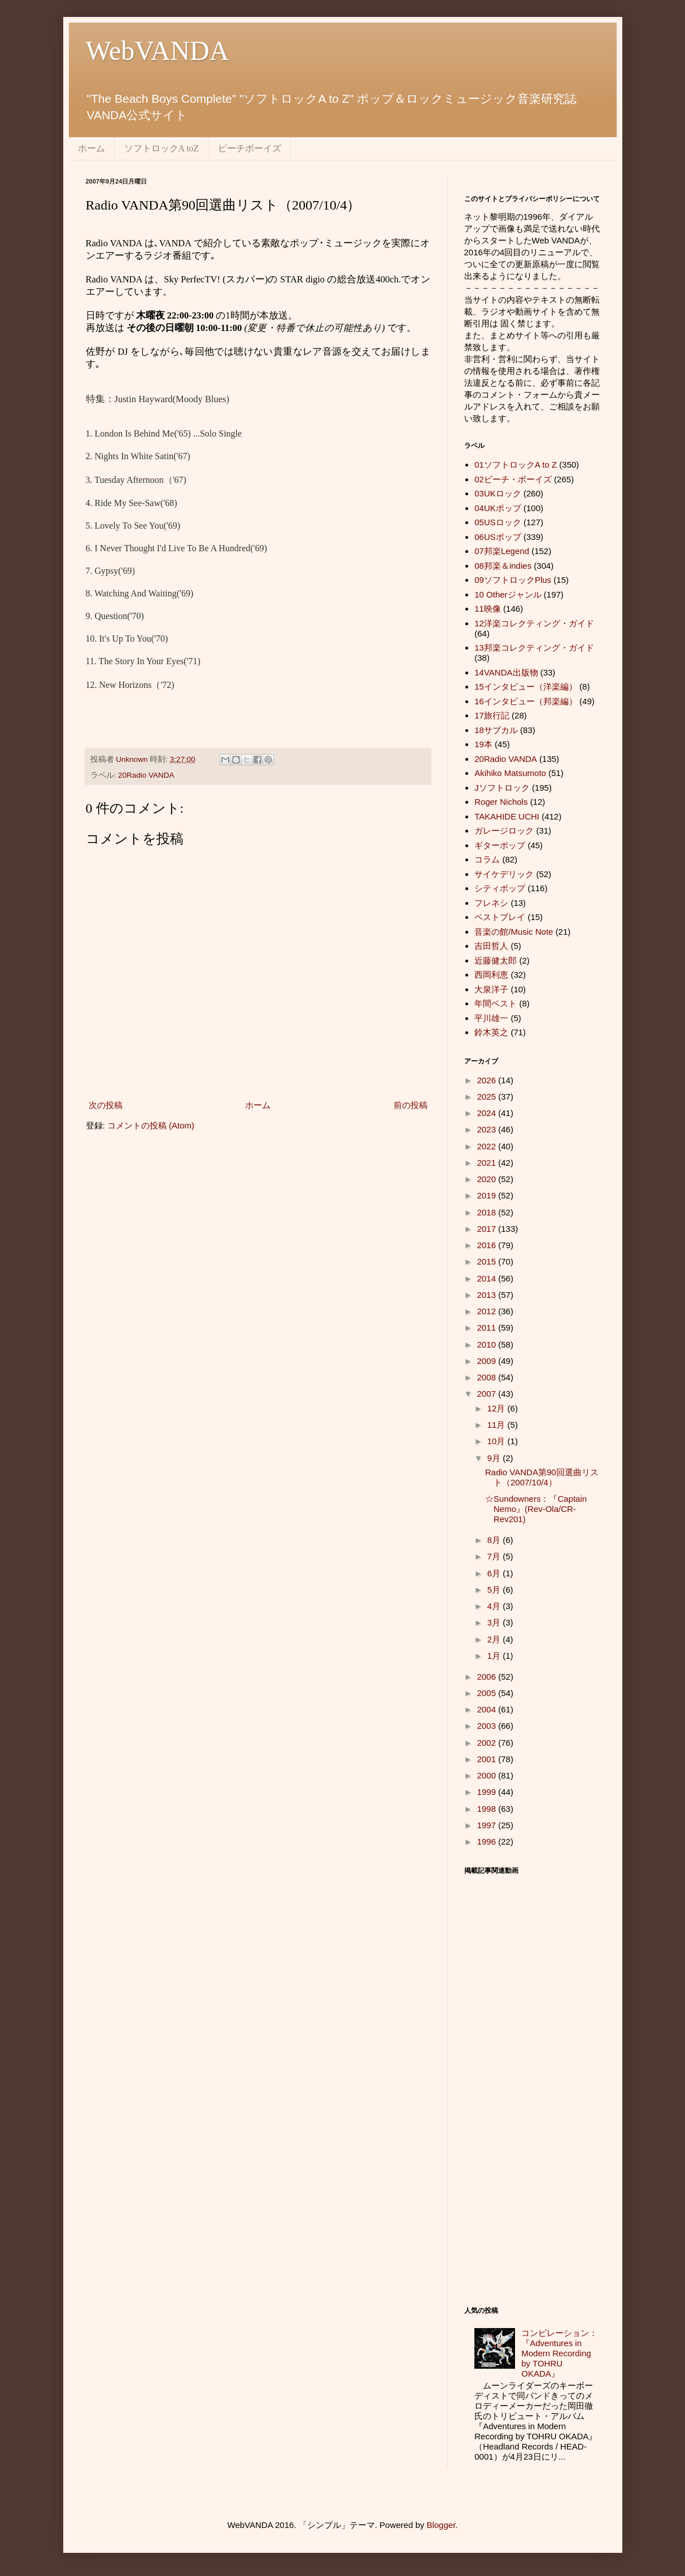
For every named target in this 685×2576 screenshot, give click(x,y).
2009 (488, 1361)
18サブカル (496, 730)
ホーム (91, 148)
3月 (495, 1622)
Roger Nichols (500, 802)
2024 (488, 1113)
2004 (488, 1709)
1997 (488, 1825)
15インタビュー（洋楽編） (525, 686)
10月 (497, 1441)
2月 (495, 1639)
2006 (488, 1676)
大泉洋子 (491, 989)
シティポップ (499, 888)
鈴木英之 (491, 1032)
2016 (488, 1245)
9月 (495, 1458)
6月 (495, 1573)
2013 (488, 1295)
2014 (488, 1278)
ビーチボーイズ (249, 148)
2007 (488, 1393)
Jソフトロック (502, 787)
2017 (488, 1228)
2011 (488, 1327)
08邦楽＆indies (502, 565)
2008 (488, 1377)
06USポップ (497, 537)
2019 (488, 1195)
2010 (488, 1344)
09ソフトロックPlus (512, 580)
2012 (488, 1311)
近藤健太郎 (495, 960)
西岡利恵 (491, 974)
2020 (488, 1179)
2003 (488, 1726)
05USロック (497, 522)
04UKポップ (497, 508)
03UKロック (497, 493)
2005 (488, 1693)
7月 (495, 1556)
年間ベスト (495, 1003)
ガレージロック (504, 830)
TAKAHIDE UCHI (506, 816)
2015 (488, 1261)
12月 (497, 1408)
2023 (488, 1129)
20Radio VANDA (146, 775)
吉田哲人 (491, 946)
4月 (495, 1606)
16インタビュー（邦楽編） (525, 701)
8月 (495, 1540)
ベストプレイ (499, 917)
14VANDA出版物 (506, 672)
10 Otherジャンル (507, 594)
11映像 (487, 608)
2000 (488, 1775)
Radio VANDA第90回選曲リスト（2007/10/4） (542, 1477)
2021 (488, 1162)
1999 (488, 1792)
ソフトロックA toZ (161, 148)
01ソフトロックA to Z (515, 464)
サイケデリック (504, 874)
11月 (497, 1424)
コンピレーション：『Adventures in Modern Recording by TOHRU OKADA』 (559, 2353)
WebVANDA (157, 51)
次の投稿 (106, 1105)
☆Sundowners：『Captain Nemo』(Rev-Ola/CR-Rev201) (536, 1509)
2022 (488, 1146)
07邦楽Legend (501, 551)
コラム (487, 859)
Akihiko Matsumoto (510, 773)
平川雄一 (491, 1018)
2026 (488, 1080)
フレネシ (491, 903)
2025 (488, 1096)
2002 (488, 1742)
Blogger (440, 2525)
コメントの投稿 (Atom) (150, 1125)
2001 (488, 1759)
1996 (488, 1841)
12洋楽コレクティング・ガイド (534, 623)
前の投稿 (410, 1105)
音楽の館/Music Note (513, 931)
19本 (483, 744)
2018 (488, 1212)
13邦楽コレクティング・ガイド (534, 647)
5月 (495, 1589)
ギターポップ (499, 845)
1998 (488, 1809)
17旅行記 (491, 715)
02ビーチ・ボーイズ (513, 479)
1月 (495, 1655)
